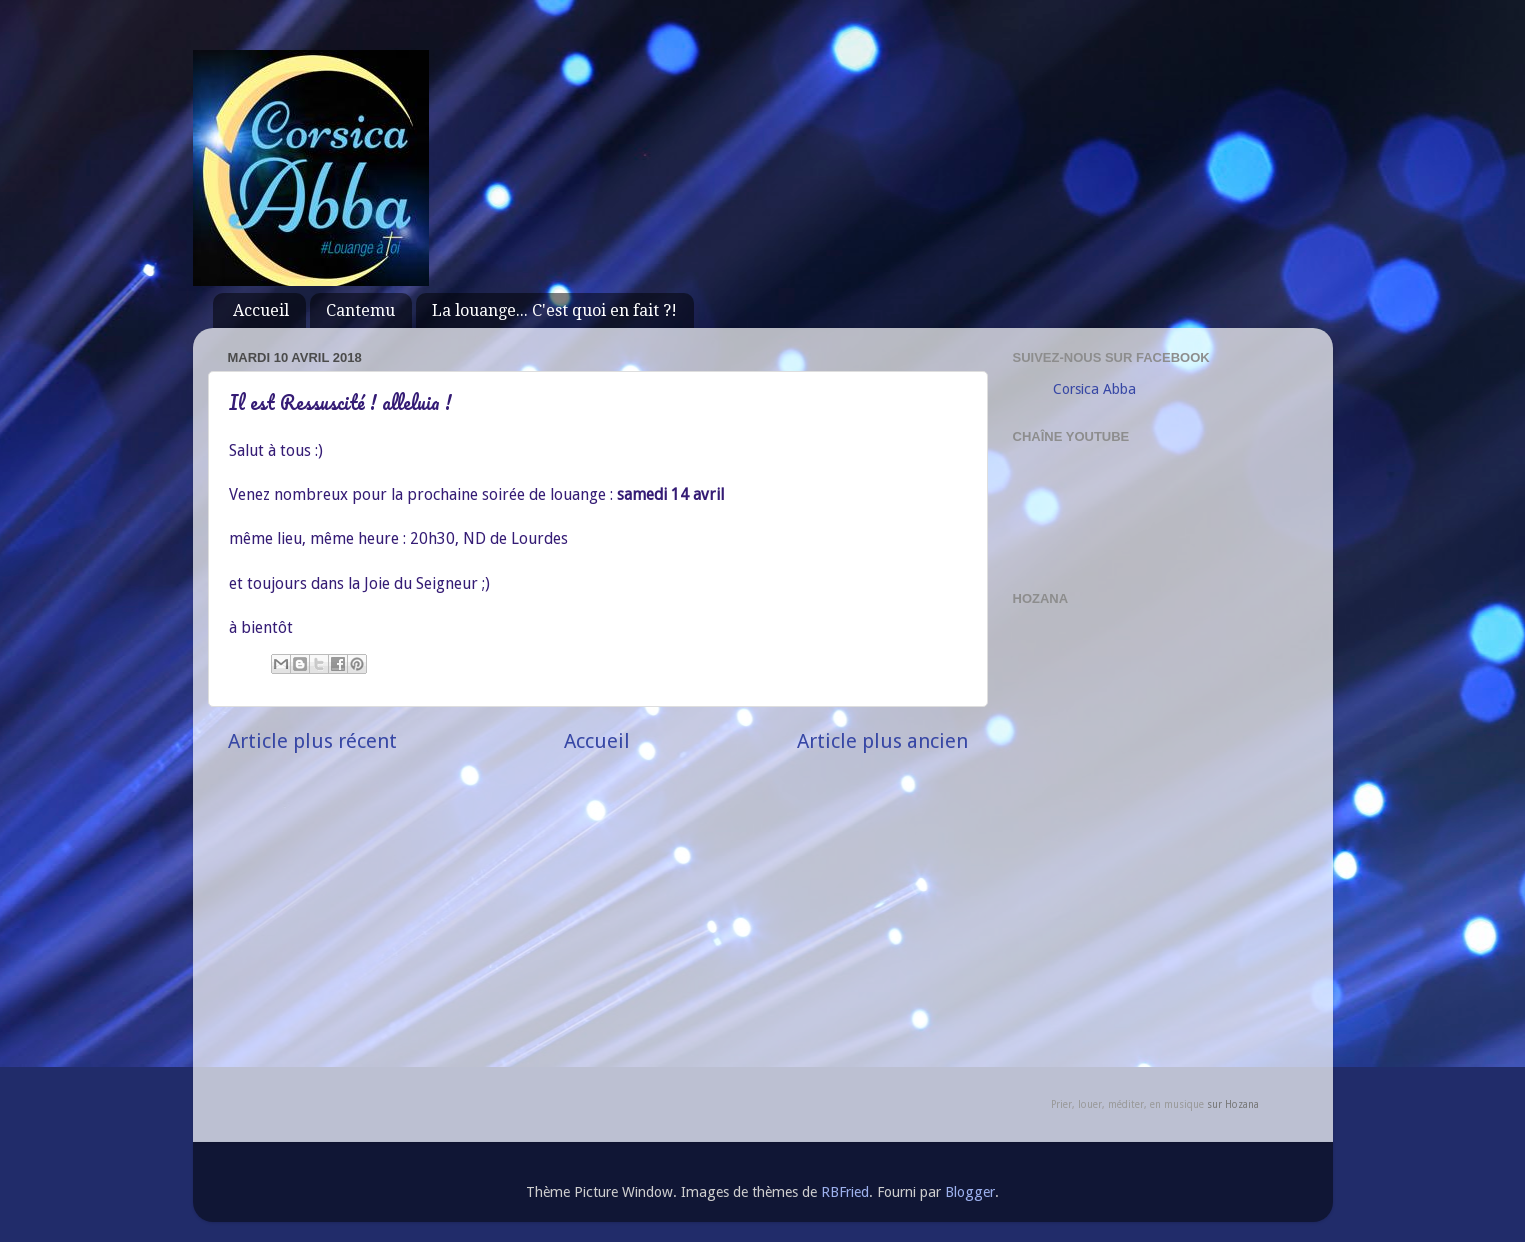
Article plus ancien (882, 741)
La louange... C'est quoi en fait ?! (554, 310)
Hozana (1242, 1104)
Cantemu (360, 310)
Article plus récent (312, 741)
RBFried (845, 1192)
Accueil (261, 310)
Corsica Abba (1094, 389)
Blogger (970, 1192)
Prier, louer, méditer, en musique (1127, 1104)
